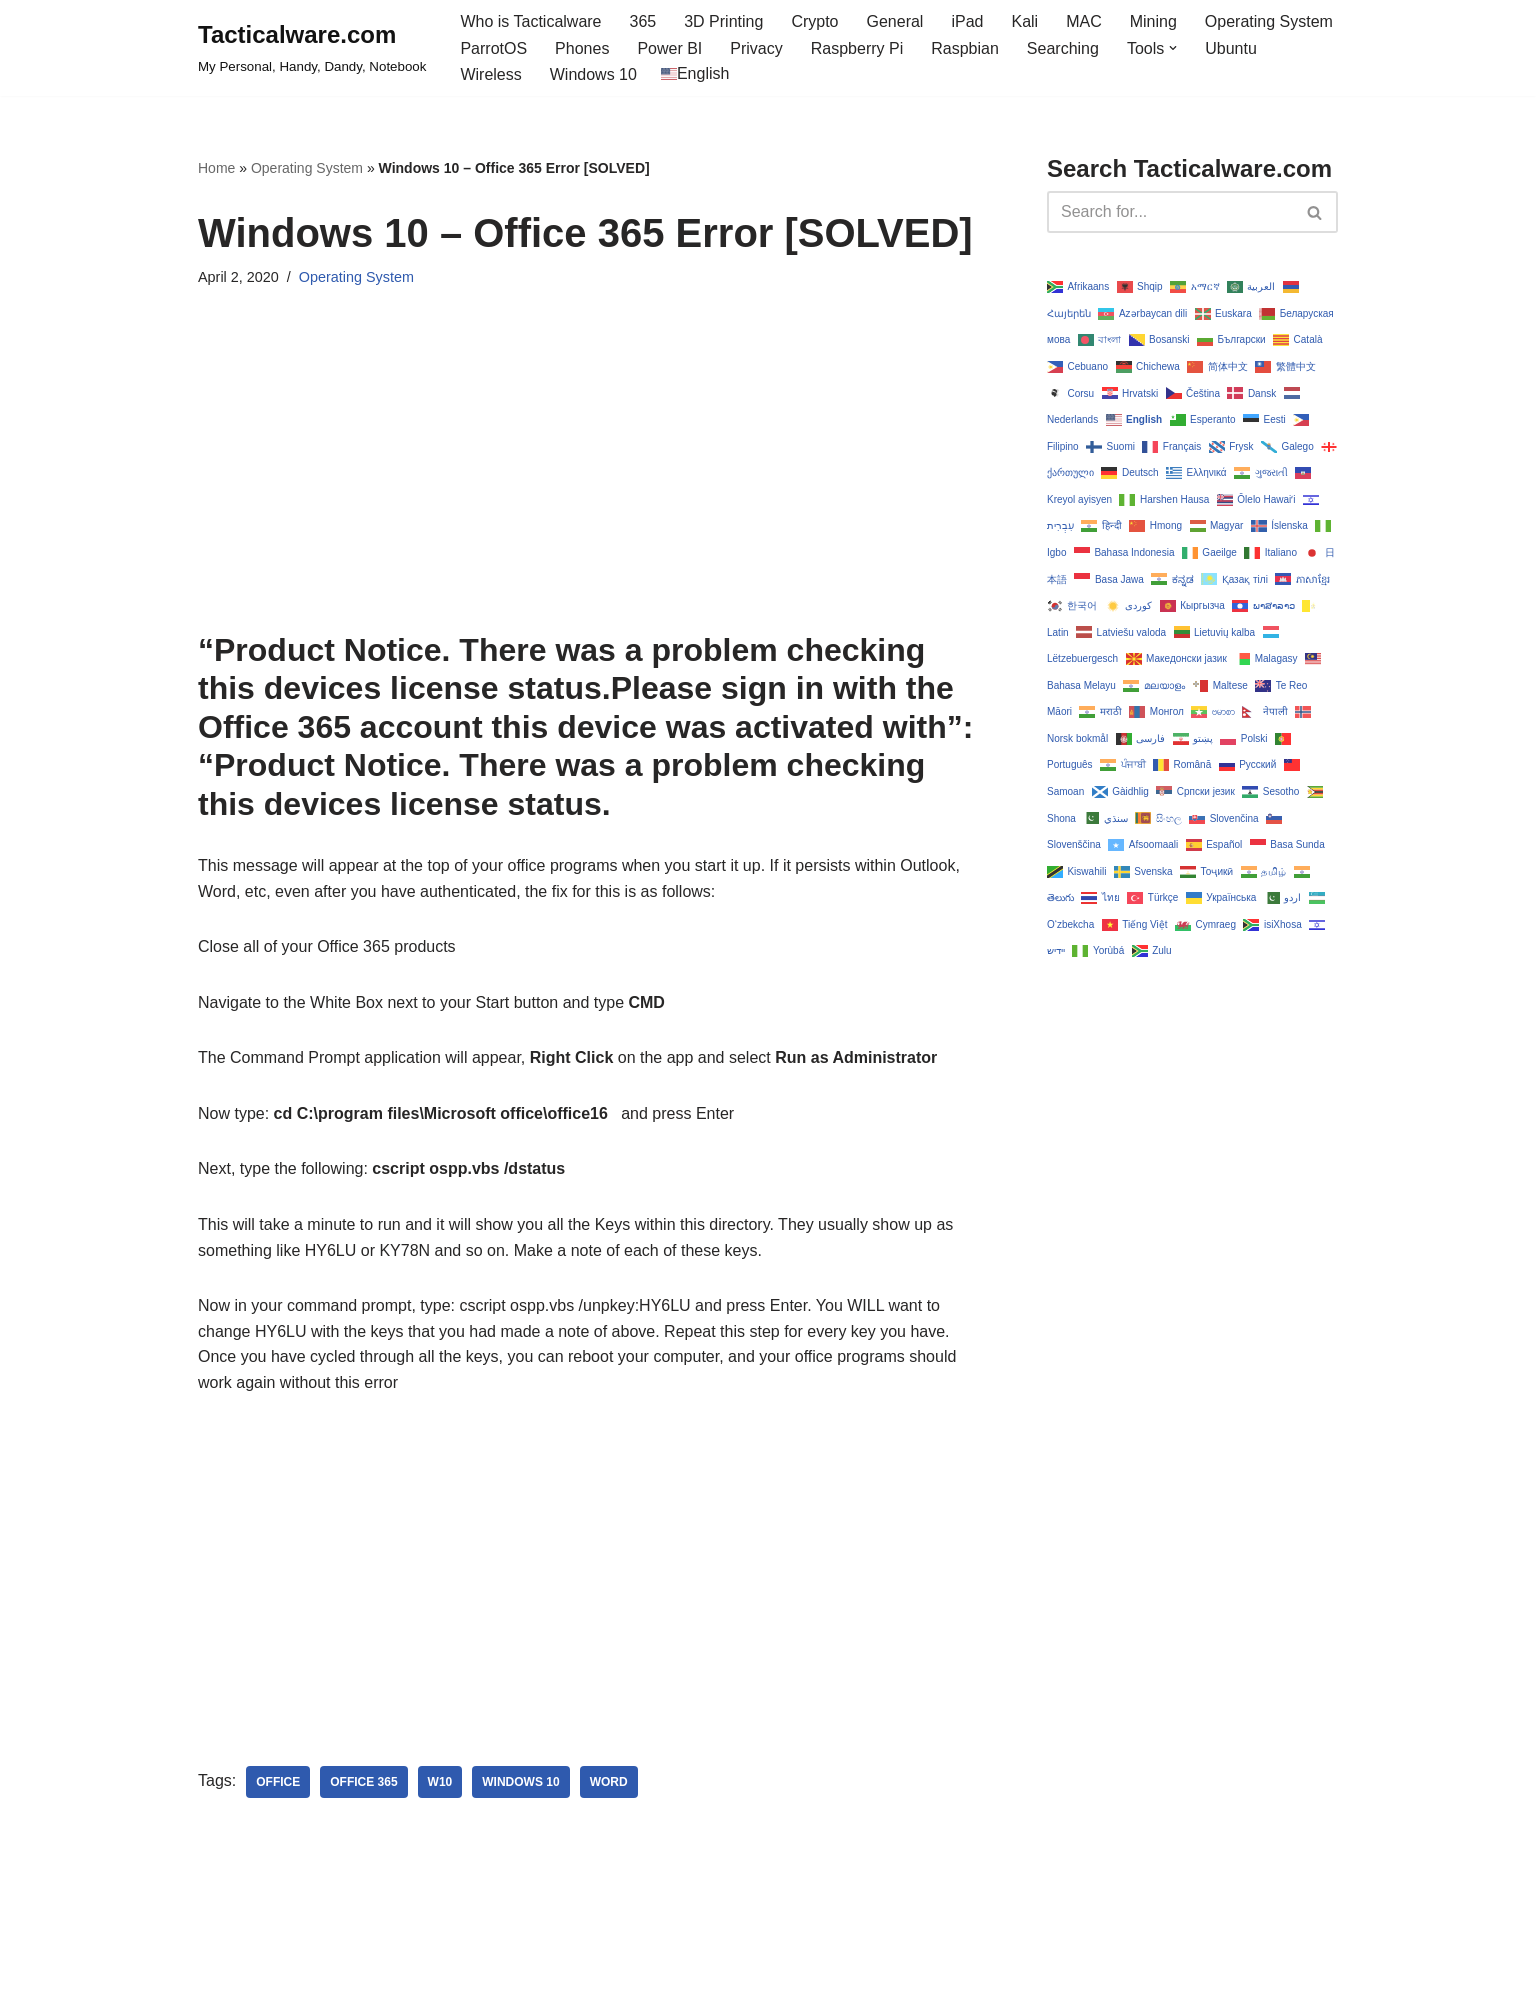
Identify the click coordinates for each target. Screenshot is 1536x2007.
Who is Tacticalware (530, 21)
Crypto (814, 21)
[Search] (1170, 212)
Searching (1063, 48)
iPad (967, 21)
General (895, 21)
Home (216, 168)
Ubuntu (1231, 48)
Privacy (756, 48)
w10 (440, 1782)
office (278, 1782)
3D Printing (723, 21)
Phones (582, 48)
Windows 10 (593, 74)
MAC (1084, 21)
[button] (1173, 48)
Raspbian (965, 48)
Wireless (490, 74)
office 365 (363, 1782)
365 (643, 21)
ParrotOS (493, 48)
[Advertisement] (592, 491)
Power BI (669, 48)
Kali (1024, 21)
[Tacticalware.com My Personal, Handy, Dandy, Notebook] (312, 48)
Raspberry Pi (857, 48)
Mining (1153, 21)
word (609, 1782)
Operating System (1269, 21)
